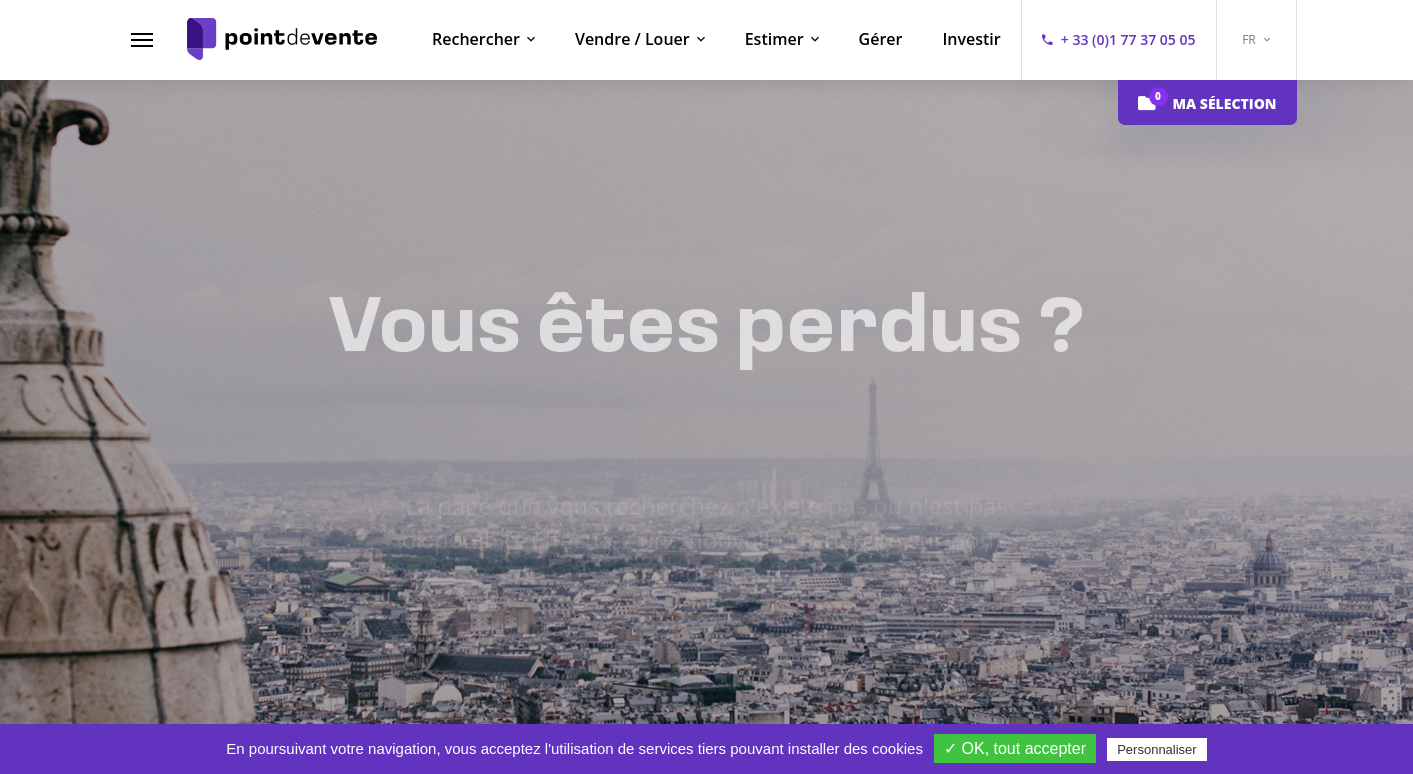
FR (1256, 39)
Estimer (774, 39)
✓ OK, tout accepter (1015, 748)
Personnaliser (1157, 749)
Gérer (881, 39)
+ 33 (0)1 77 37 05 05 (1128, 39)
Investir (971, 39)
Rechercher (476, 39)
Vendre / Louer (632, 39)
